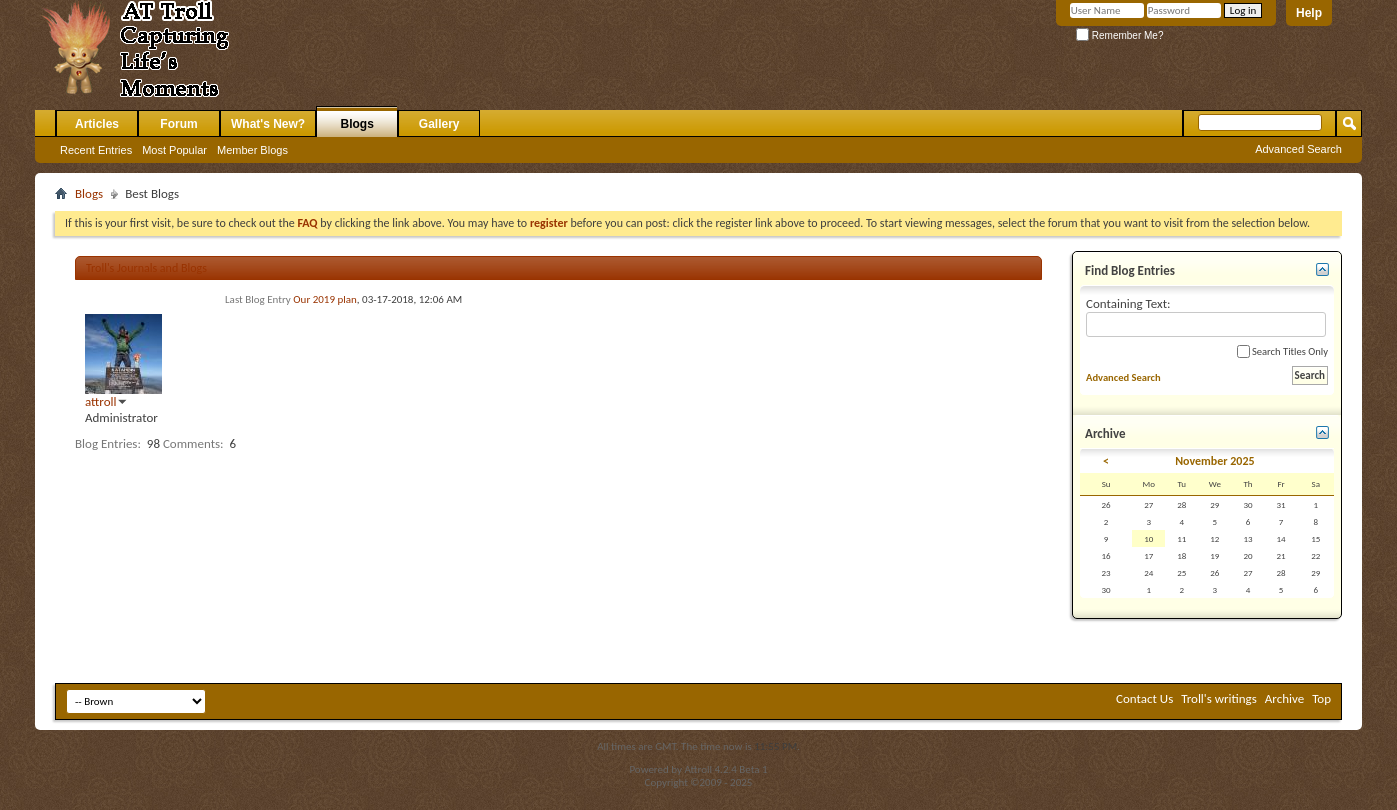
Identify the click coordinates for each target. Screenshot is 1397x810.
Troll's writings (1219, 698)
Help (1309, 13)
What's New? (268, 124)
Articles (97, 124)
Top (1321, 698)
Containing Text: (1206, 316)
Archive (1284, 698)
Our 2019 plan (325, 299)
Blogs (357, 124)
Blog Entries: (108, 443)
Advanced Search (1298, 149)
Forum (178, 124)
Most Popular (174, 150)
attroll (101, 401)
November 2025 (1214, 461)
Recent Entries (96, 150)
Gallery (439, 124)
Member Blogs (252, 150)
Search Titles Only (1282, 351)
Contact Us (1144, 698)
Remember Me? (1119, 35)
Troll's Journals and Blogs (146, 268)
